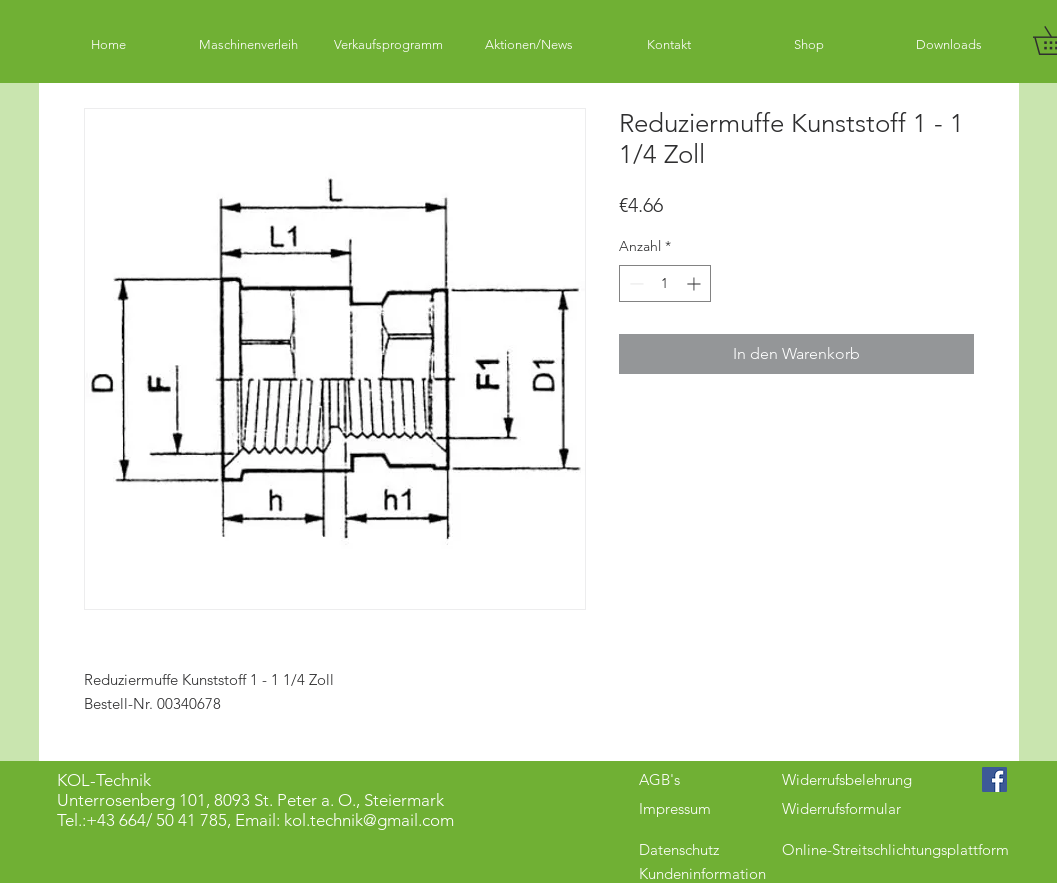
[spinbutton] (665, 283)
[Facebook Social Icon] (994, 779)
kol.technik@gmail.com (369, 820)
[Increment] (695, 283)
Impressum (675, 808)
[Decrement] (634, 283)
